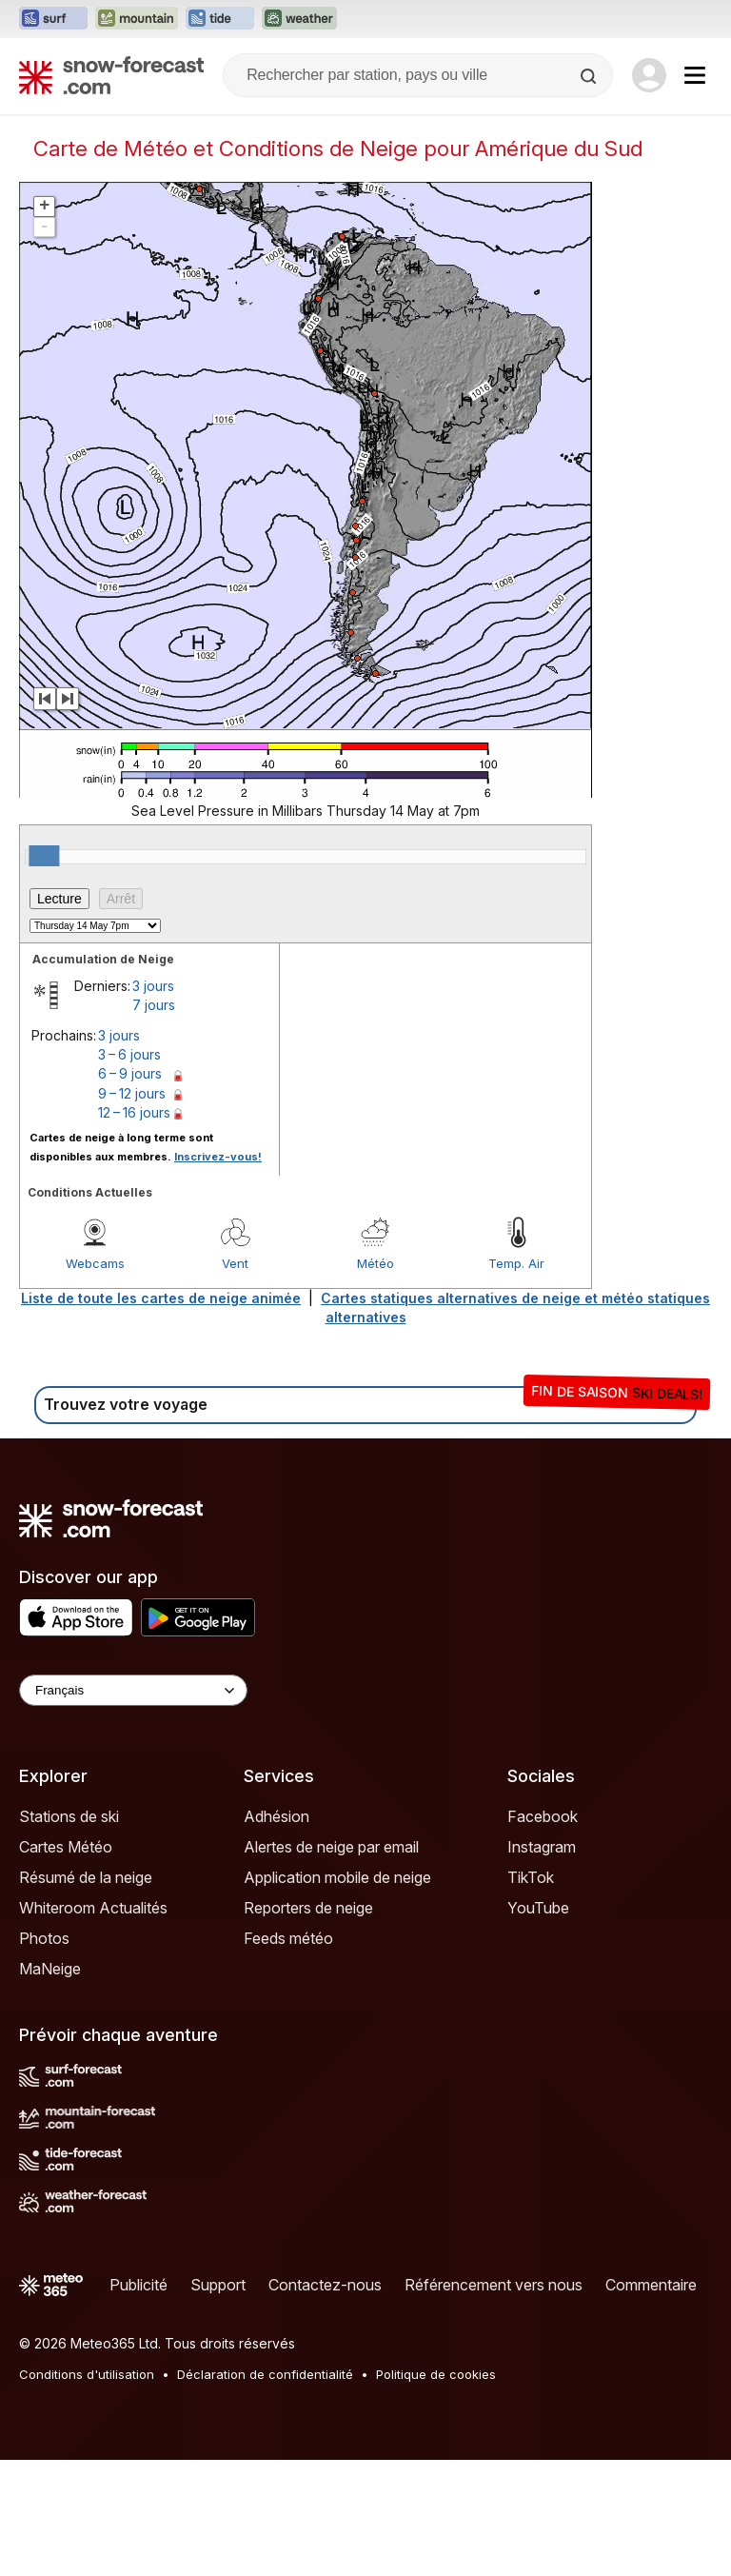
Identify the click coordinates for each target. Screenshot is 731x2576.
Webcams (95, 1263)
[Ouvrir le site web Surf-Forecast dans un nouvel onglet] (53, 19)
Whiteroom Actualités (93, 1907)
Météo (375, 1263)
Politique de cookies (436, 2374)
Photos (44, 1938)
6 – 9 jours (130, 1073)
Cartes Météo (65, 1846)
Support (218, 2284)
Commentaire (651, 2284)
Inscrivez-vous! (218, 1156)
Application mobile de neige (337, 1877)
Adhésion (276, 1816)
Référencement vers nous (494, 2284)
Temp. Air (516, 1263)
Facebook (542, 1816)
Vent (235, 1263)
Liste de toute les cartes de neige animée (161, 1298)
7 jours (153, 1005)
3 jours (153, 986)
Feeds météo (288, 1938)
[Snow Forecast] (111, 75)
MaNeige (50, 1968)
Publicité (138, 2284)
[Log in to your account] (649, 75)
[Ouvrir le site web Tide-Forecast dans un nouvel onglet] (220, 19)
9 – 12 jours (132, 1093)
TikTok (530, 1877)
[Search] (590, 76)
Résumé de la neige (85, 1877)
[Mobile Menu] (695, 75)
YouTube (538, 1907)
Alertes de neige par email (331, 1846)
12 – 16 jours (134, 1112)
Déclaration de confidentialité (265, 2374)
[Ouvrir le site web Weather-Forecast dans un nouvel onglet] (299, 19)
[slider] (44, 855)
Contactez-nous (325, 2284)
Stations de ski (69, 1816)
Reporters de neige (308, 1907)
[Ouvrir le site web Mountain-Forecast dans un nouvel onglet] (136, 19)
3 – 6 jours (129, 1054)
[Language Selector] (133, 1690)
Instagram (541, 1846)
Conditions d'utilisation (86, 2374)
